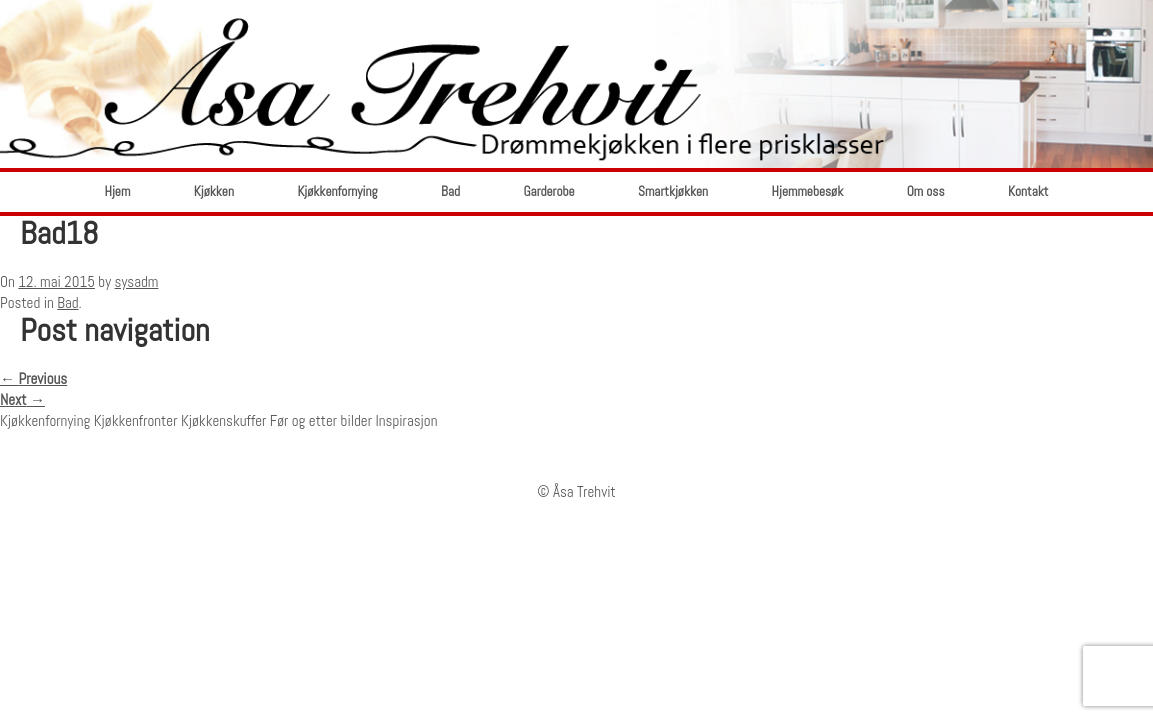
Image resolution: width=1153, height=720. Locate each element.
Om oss (926, 191)
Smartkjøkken (673, 191)
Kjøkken (214, 191)
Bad (450, 191)
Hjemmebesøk (808, 191)
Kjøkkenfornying (337, 191)
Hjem (118, 191)
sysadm (137, 281)
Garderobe (548, 191)
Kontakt (1028, 191)
